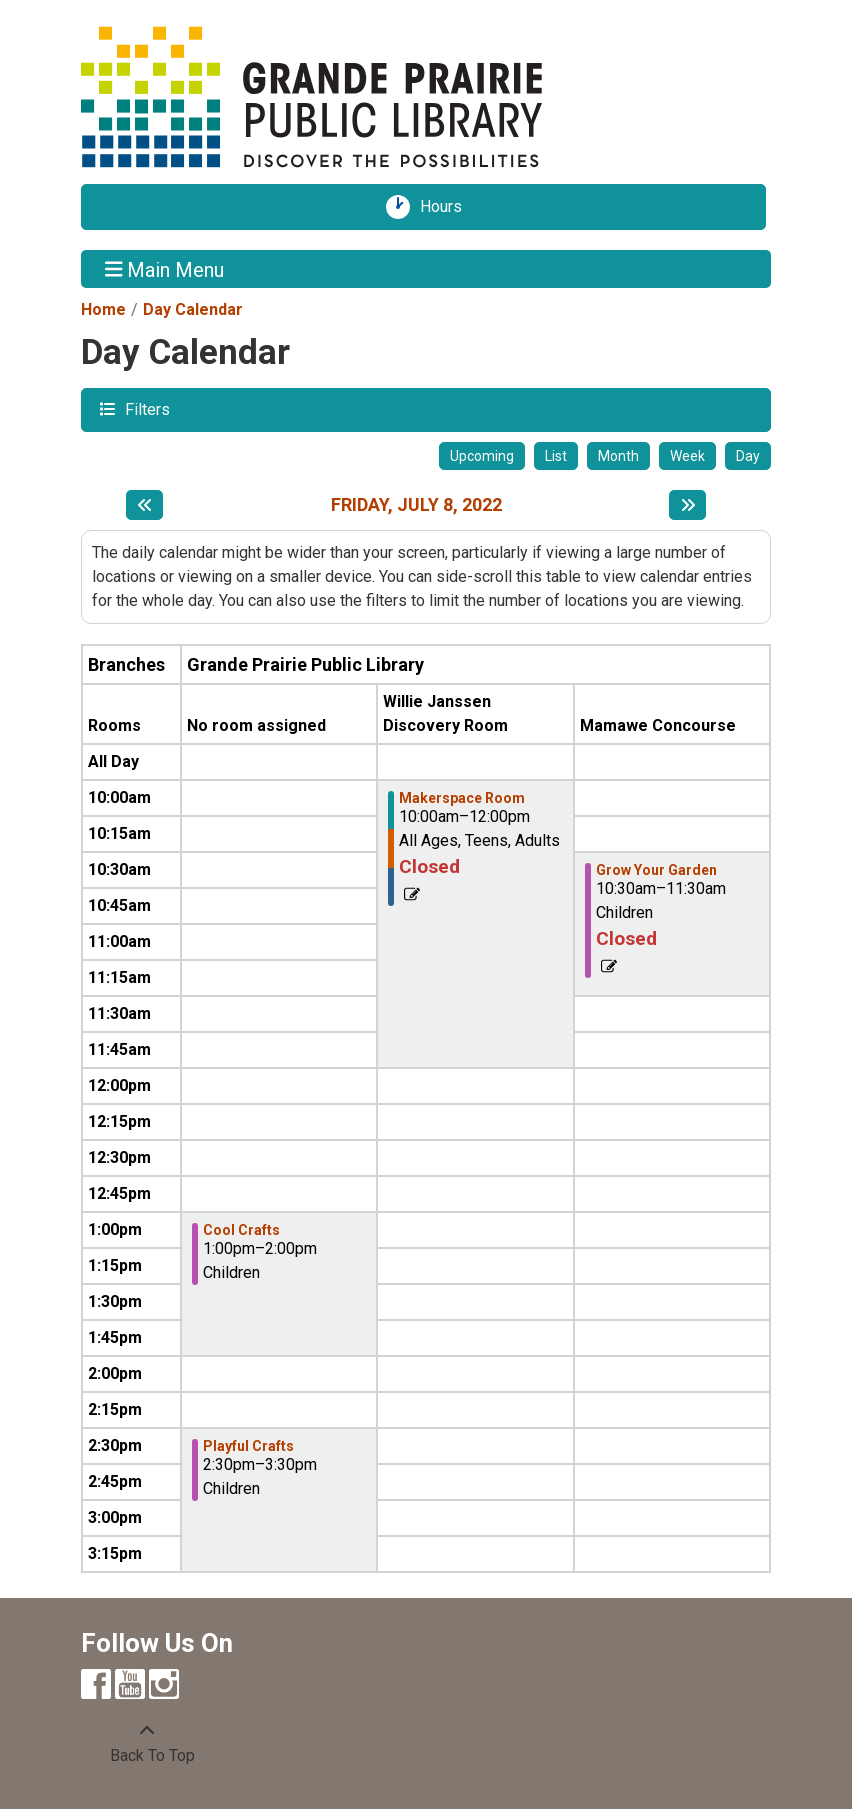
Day (748, 456)
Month (618, 456)
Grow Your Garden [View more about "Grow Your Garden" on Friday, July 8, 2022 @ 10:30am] (656, 870)
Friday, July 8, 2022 (416, 504)
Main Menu (165, 269)
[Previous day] (144, 505)
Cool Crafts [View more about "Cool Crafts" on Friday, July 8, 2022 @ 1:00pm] (241, 1230)
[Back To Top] (147, 1744)
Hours (448, 207)
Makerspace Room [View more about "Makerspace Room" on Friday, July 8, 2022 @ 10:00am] (462, 798)
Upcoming (482, 456)
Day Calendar (193, 309)
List (556, 456)
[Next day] (687, 505)
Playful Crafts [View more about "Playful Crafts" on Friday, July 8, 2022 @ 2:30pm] (248, 1446)
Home (103, 309)
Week (687, 456)
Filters (145, 408)
